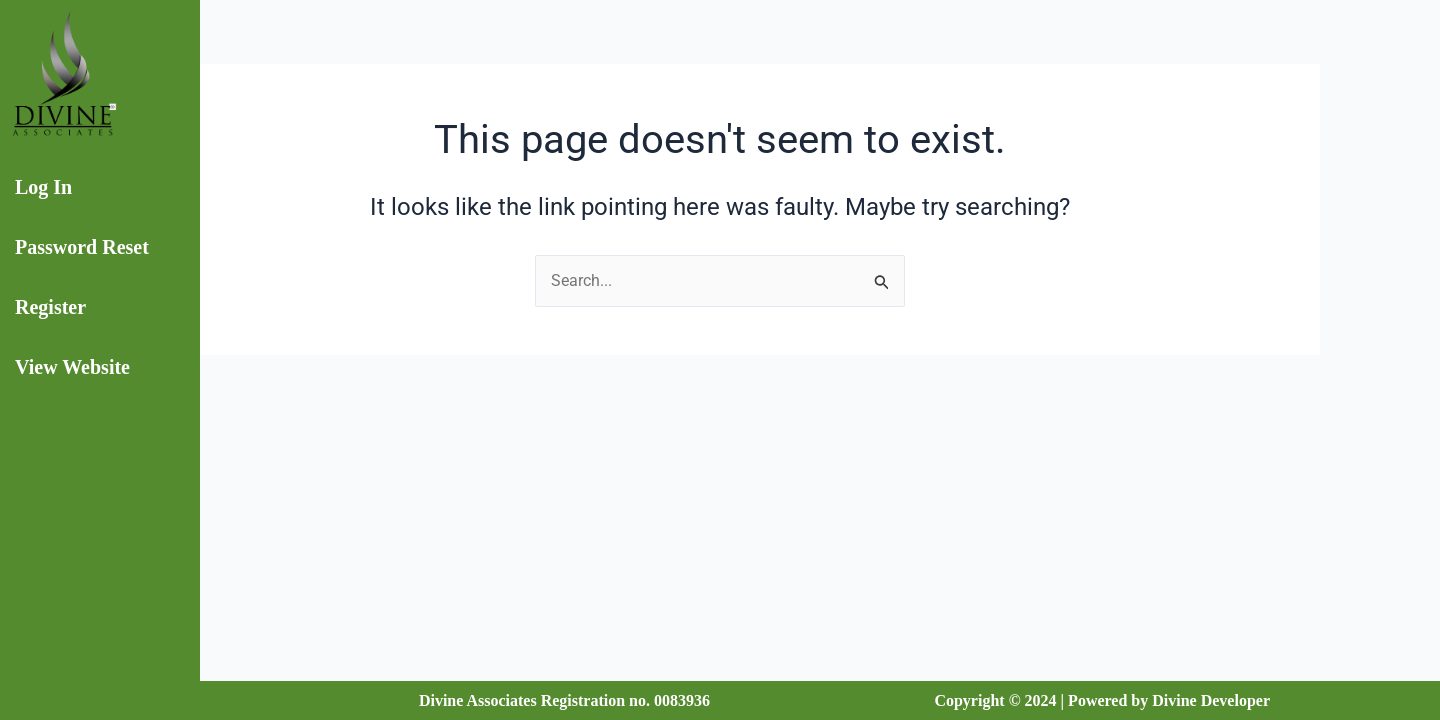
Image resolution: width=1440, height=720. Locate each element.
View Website (72, 367)
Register (50, 307)
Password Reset (82, 247)
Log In (43, 187)
